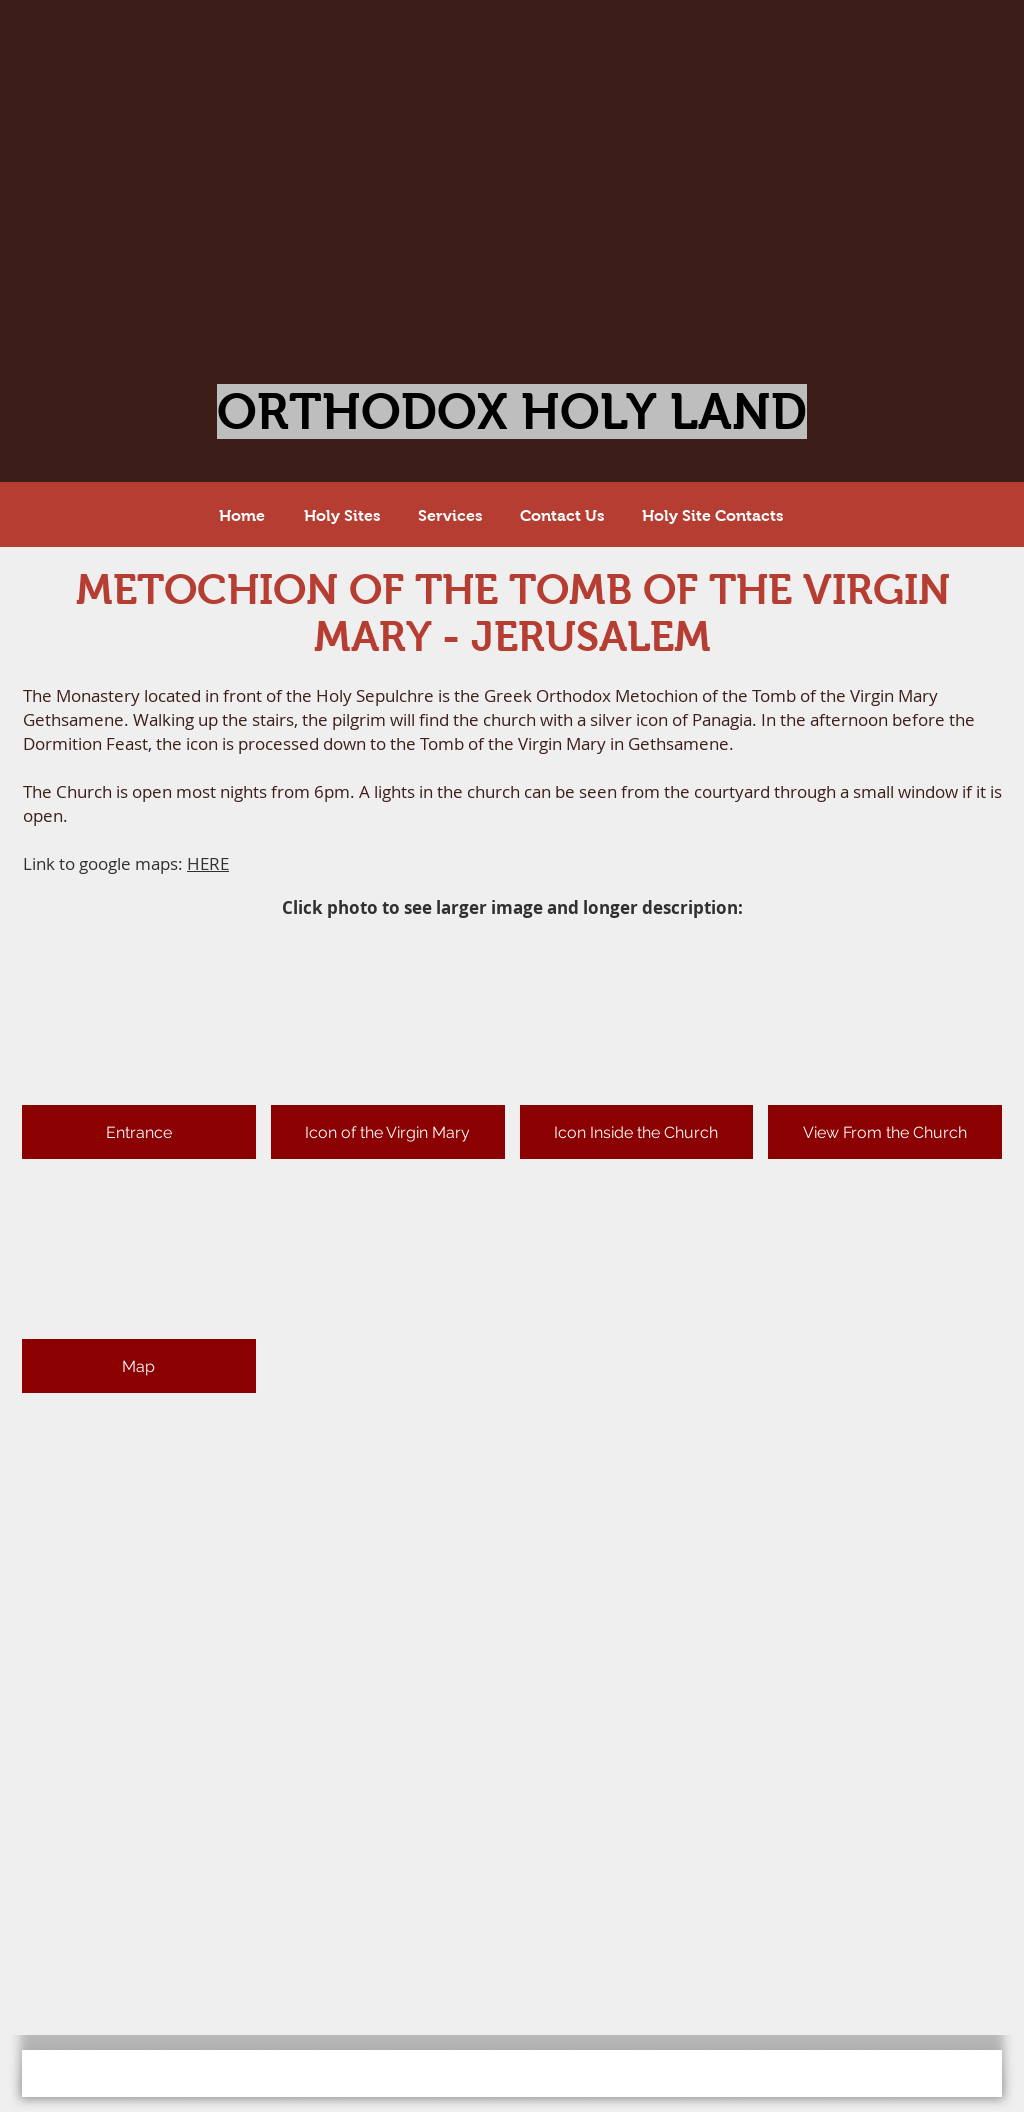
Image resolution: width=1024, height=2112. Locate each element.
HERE (208, 863)
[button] (139, 1049)
